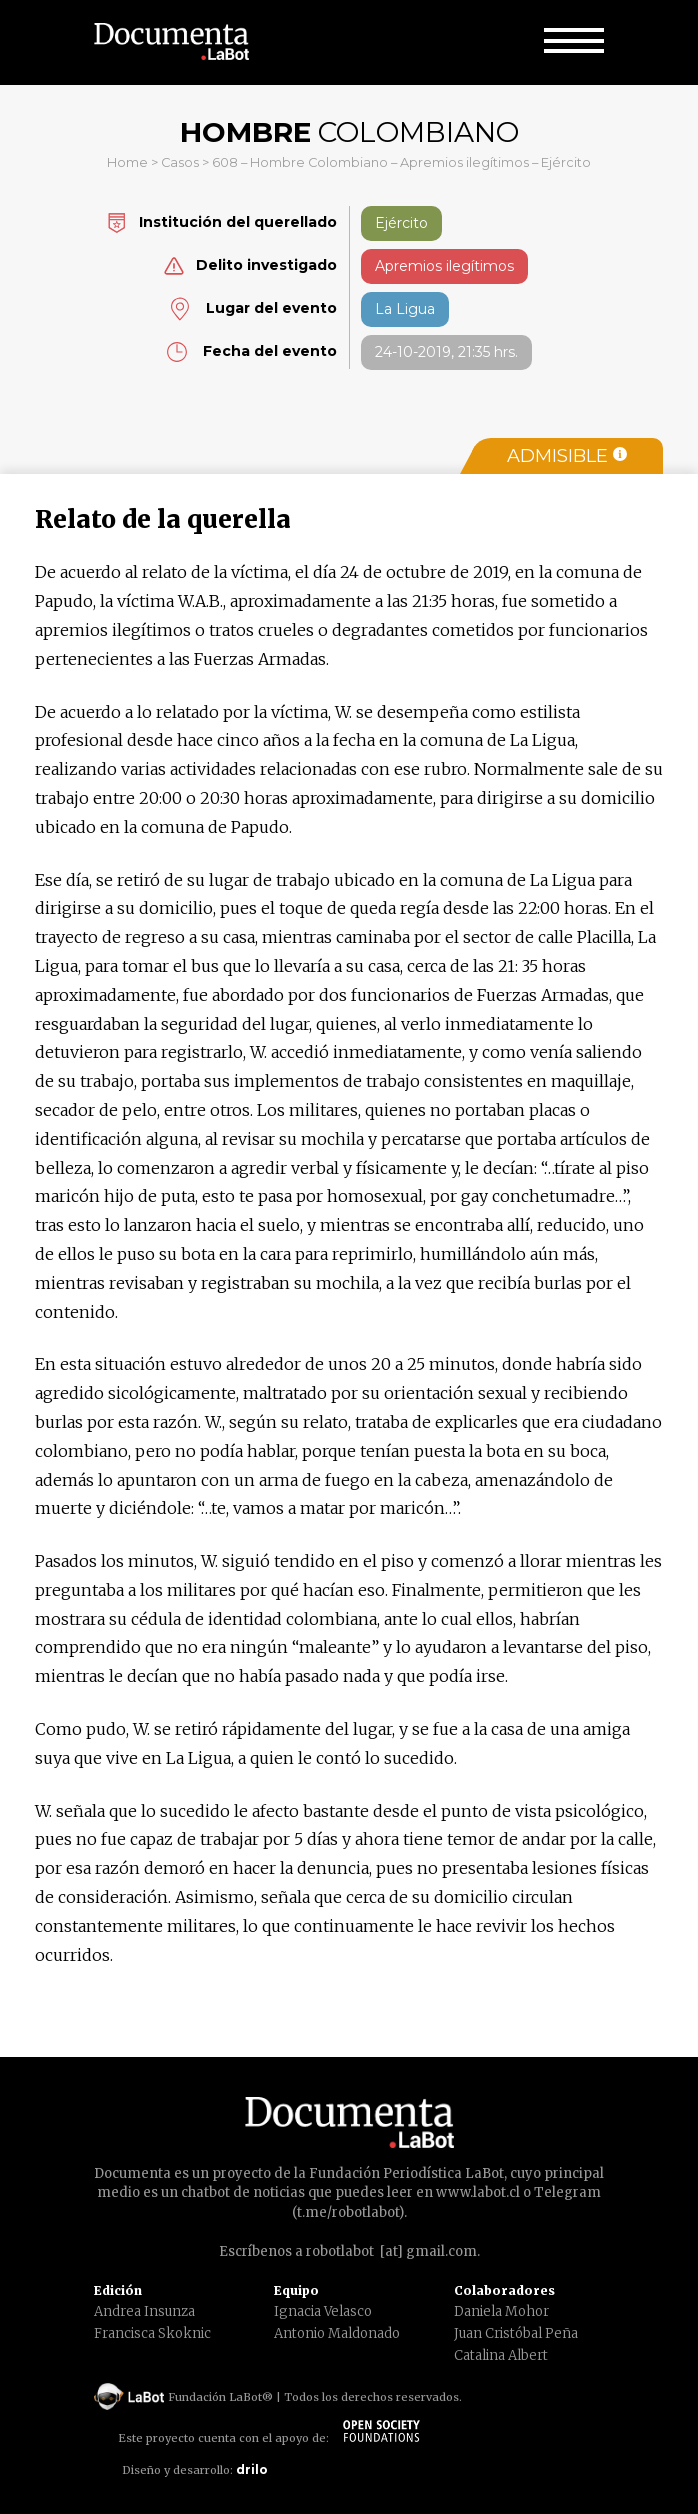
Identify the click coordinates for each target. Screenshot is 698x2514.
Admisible (567, 456)
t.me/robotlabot (348, 2212)
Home (127, 162)
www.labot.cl (478, 2192)
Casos (180, 162)
